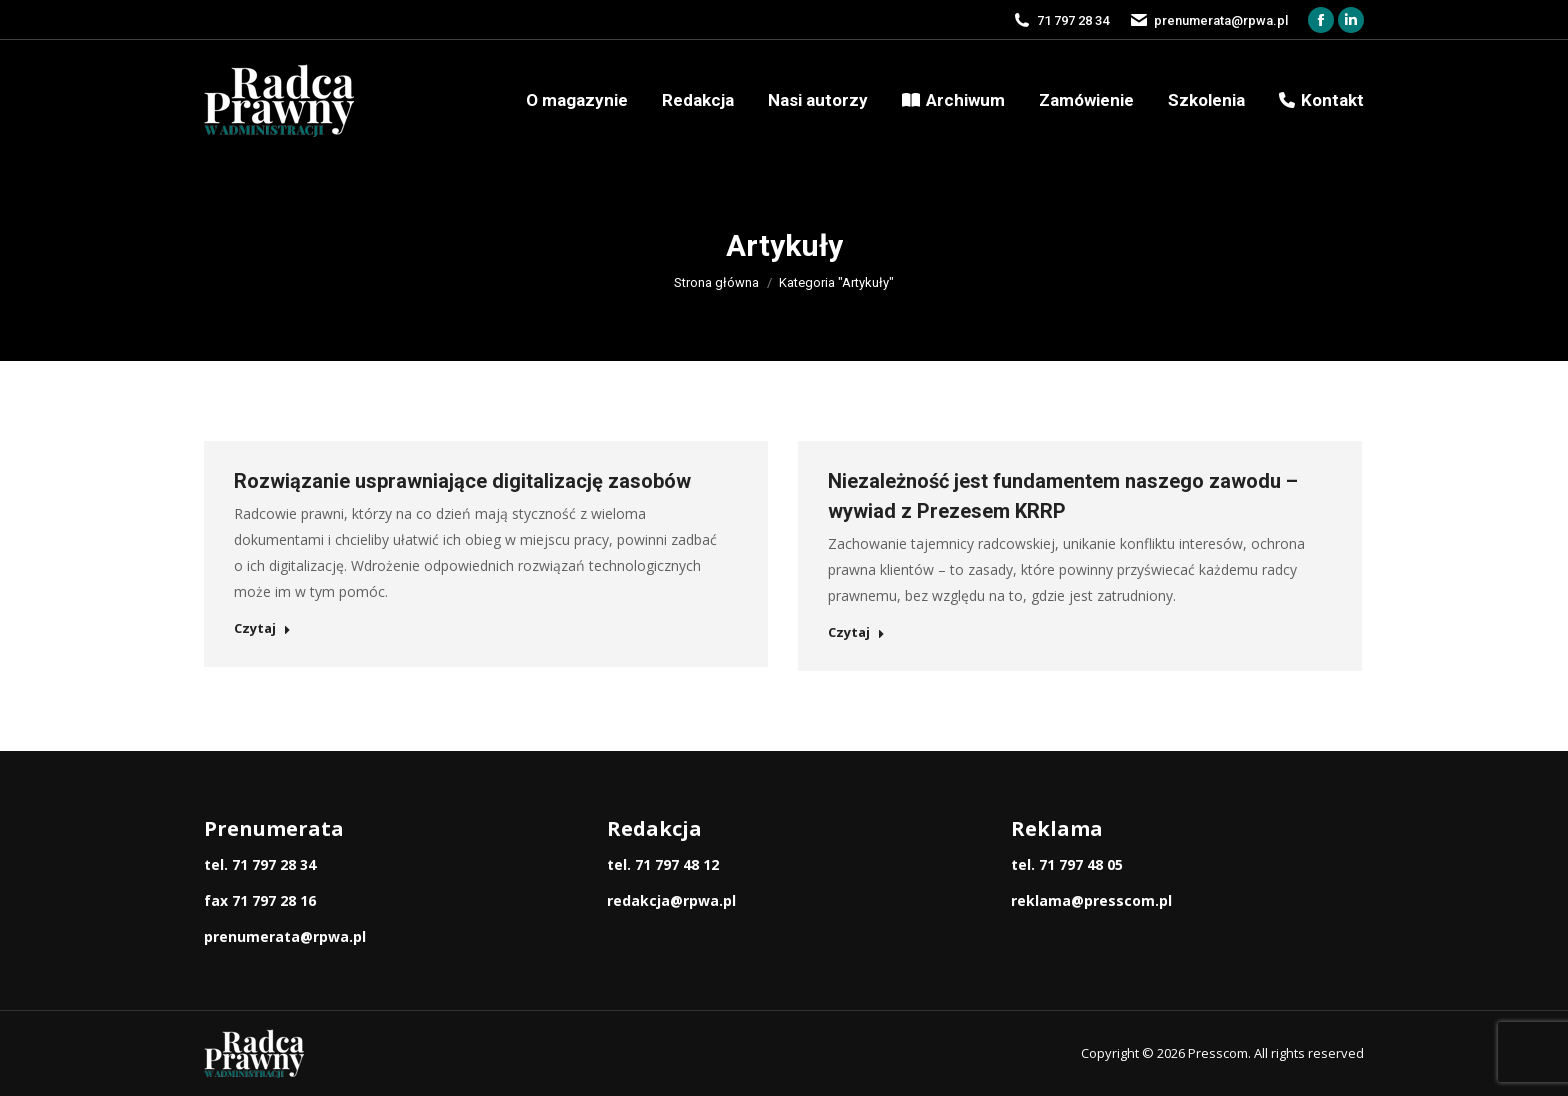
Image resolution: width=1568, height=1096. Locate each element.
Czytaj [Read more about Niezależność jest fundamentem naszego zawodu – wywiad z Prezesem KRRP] (856, 632)
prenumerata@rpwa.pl (285, 936)
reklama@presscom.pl (1091, 900)
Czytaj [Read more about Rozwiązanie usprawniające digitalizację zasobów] (262, 628)
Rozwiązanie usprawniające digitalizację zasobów (462, 481)
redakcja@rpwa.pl (671, 900)
